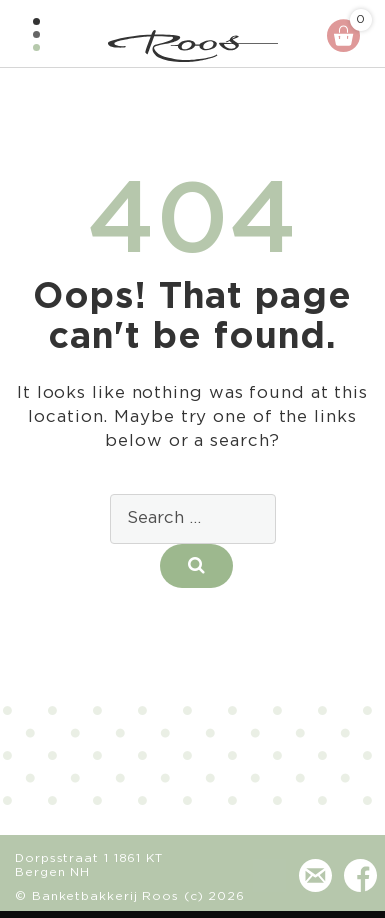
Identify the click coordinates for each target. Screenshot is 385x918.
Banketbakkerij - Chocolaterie (193, 46)
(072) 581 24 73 (269, 885)
